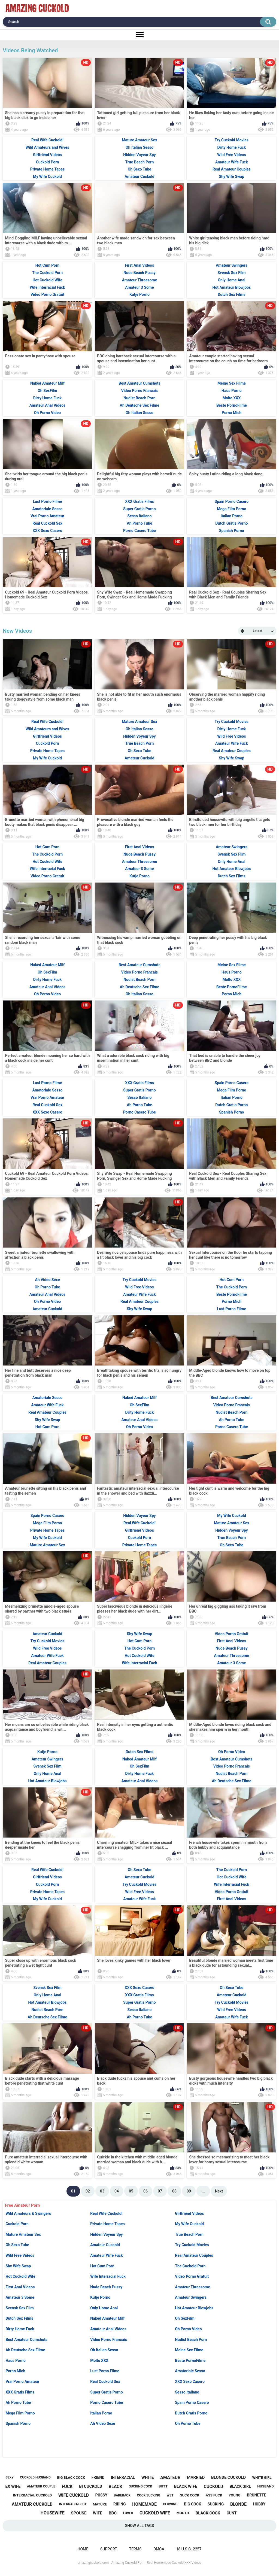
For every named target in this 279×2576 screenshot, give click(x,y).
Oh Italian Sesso (104, 2350)
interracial (123, 2477)
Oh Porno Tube (187, 2423)
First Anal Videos (20, 2287)
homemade (144, 2504)
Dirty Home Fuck (19, 2329)
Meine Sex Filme (189, 2350)
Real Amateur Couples (194, 2255)
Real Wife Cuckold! (106, 2213)
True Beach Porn (189, 2234)
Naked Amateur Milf (107, 2318)
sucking (216, 2504)
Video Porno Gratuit (192, 2276)
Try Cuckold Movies (192, 2245)
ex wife (12, 2486)
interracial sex (72, 2504)
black (115, 2486)
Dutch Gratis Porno (191, 2413)
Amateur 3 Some (19, 2297)
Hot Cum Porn (102, 2266)
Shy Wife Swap (18, 2266)
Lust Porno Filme (104, 2371)
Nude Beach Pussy (106, 2287)
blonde (238, 2504)
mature (100, 2504)
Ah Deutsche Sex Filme (25, 2350)
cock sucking (148, 2495)
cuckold (213, 2486)
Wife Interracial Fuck (107, 2276)
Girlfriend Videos (189, 2213)
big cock (192, 2504)
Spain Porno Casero (192, 2402)
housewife (53, 2513)
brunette (256, 2495)
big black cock (71, 2477)
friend (98, 2477)
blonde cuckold (228, 2477)
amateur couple (41, 2486)
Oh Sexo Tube (17, 2245)
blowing (170, 2504)
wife (97, 2513)
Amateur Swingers (191, 2297)
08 (174, 2191)
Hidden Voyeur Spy (106, 2234)
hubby (259, 2504)
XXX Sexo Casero (190, 2381)
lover (128, 2513)
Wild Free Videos (19, 2255)
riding (119, 2504)
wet (170, 2495)
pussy (101, 2495)
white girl (262, 2477)
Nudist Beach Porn (191, 2339)
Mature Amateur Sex (23, 2234)
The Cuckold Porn (190, 2266)
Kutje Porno (100, 2297)
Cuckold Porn (17, 2224)
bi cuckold (90, 2486)
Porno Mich (15, 2371)
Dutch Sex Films (19, 2318)
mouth (183, 2513)
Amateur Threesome (192, 2287)
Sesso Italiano (187, 2392)
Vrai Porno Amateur (22, 2381)
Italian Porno (101, 2413)
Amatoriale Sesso (190, 2371)
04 (116, 2191)
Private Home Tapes (107, 2224)
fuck (67, 2486)
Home (82, 2549)
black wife (185, 2486)
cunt (232, 2513)
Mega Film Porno (20, 2413)
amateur (170, 2477)
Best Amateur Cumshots (26, 2339)
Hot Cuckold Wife (20, 2276)
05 (131, 2191)
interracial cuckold (32, 2495)
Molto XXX (99, 2360)
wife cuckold (73, 2495)
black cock (208, 2513)
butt (163, 2486)
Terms (135, 2549)
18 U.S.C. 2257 (188, 2549)
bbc (113, 2513)
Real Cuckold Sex (105, 2381)
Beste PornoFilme (190, 2360)
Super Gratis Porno (106, 2392)
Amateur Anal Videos (108, 2329)
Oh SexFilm (185, 2318)
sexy (9, 2477)
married (196, 2477)
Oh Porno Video (188, 2329)
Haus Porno (15, 2360)
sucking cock (140, 2486)
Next (219, 2191)
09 (189, 2191)
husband (265, 2486)
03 (102, 2191)
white (147, 2477)
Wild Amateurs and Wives (47, 147)
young (234, 2495)
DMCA (158, 2549)
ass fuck (214, 2495)
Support (108, 2549)
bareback (122, 2495)
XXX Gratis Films (19, 2392)
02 (88, 2191)
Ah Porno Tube (18, 2402)
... (203, 2191)
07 (160, 2191)
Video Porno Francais (108, 2339)
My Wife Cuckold (189, 2224)
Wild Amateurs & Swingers (28, 2213)
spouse (79, 2513)
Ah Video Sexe (102, 2423)
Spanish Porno (18, 2423)
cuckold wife (155, 2513)
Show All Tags (139, 2525)
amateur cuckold (32, 2504)
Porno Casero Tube (106, 2402)
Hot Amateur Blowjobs (194, 2308)
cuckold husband (35, 2477)
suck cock (189, 2495)
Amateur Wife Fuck (106, 2255)
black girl (240, 2486)
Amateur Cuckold (105, 2245)
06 (145, 2191)
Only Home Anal (104, 2308)
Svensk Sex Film (19, 2308)
